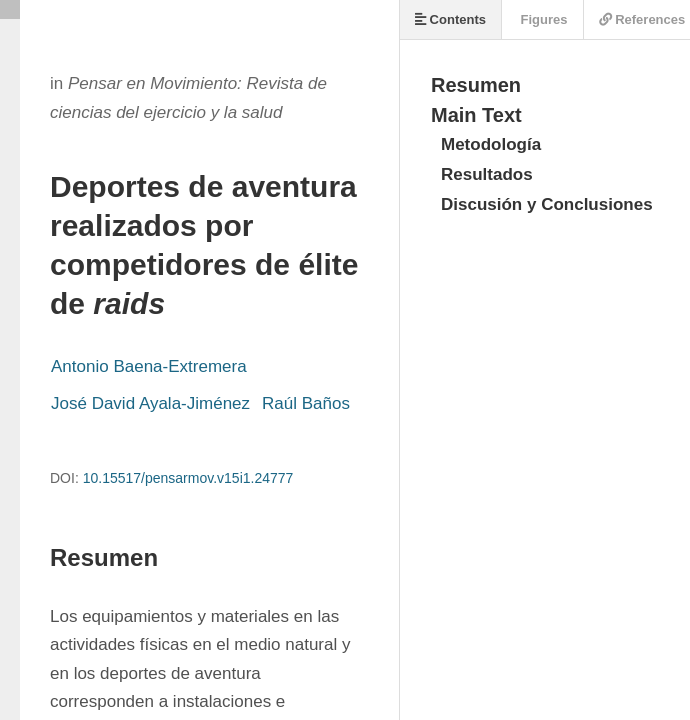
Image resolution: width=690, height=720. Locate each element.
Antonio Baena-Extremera (149, 366)
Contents (450, 19)
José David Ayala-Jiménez (150, 403)
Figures (542, 19)
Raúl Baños (306, 403)
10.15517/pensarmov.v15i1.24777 (188, 478)
